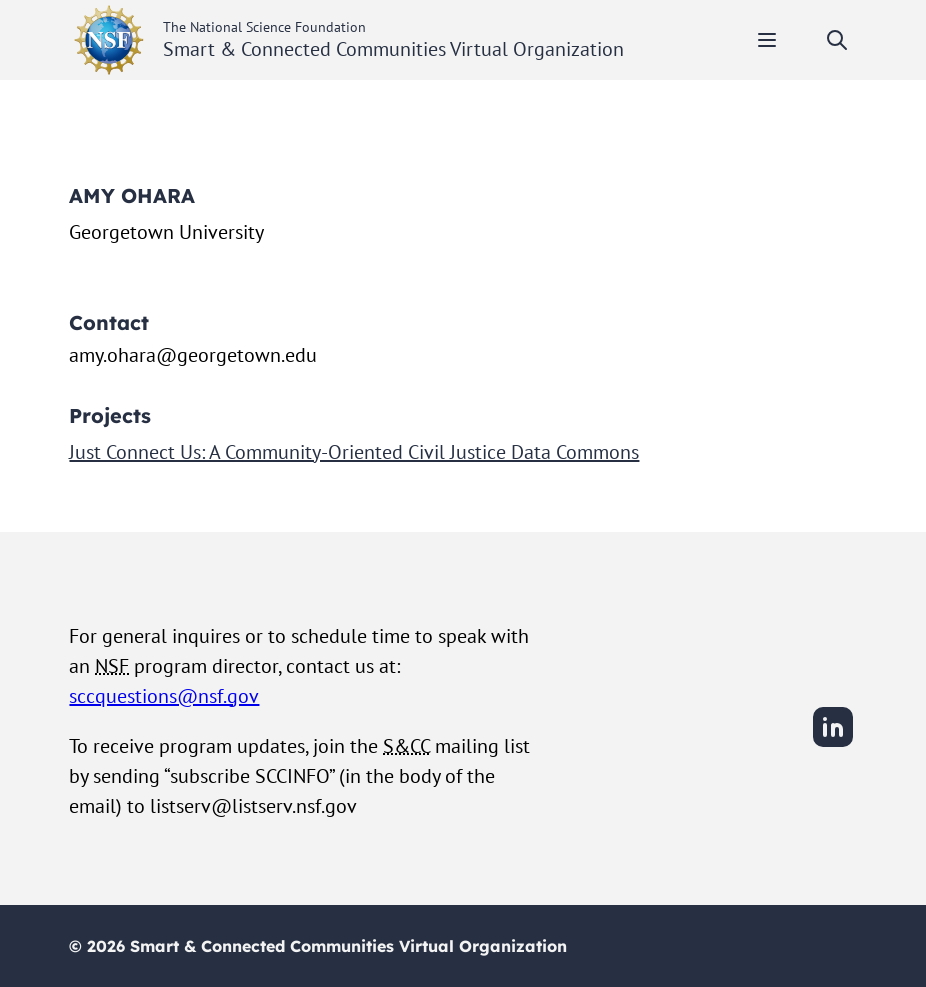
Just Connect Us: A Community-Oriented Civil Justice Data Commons (354, 452)
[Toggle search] (837, 40)
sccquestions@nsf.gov (164, 696)
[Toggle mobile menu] (767, 40)
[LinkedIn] (833, 744)
